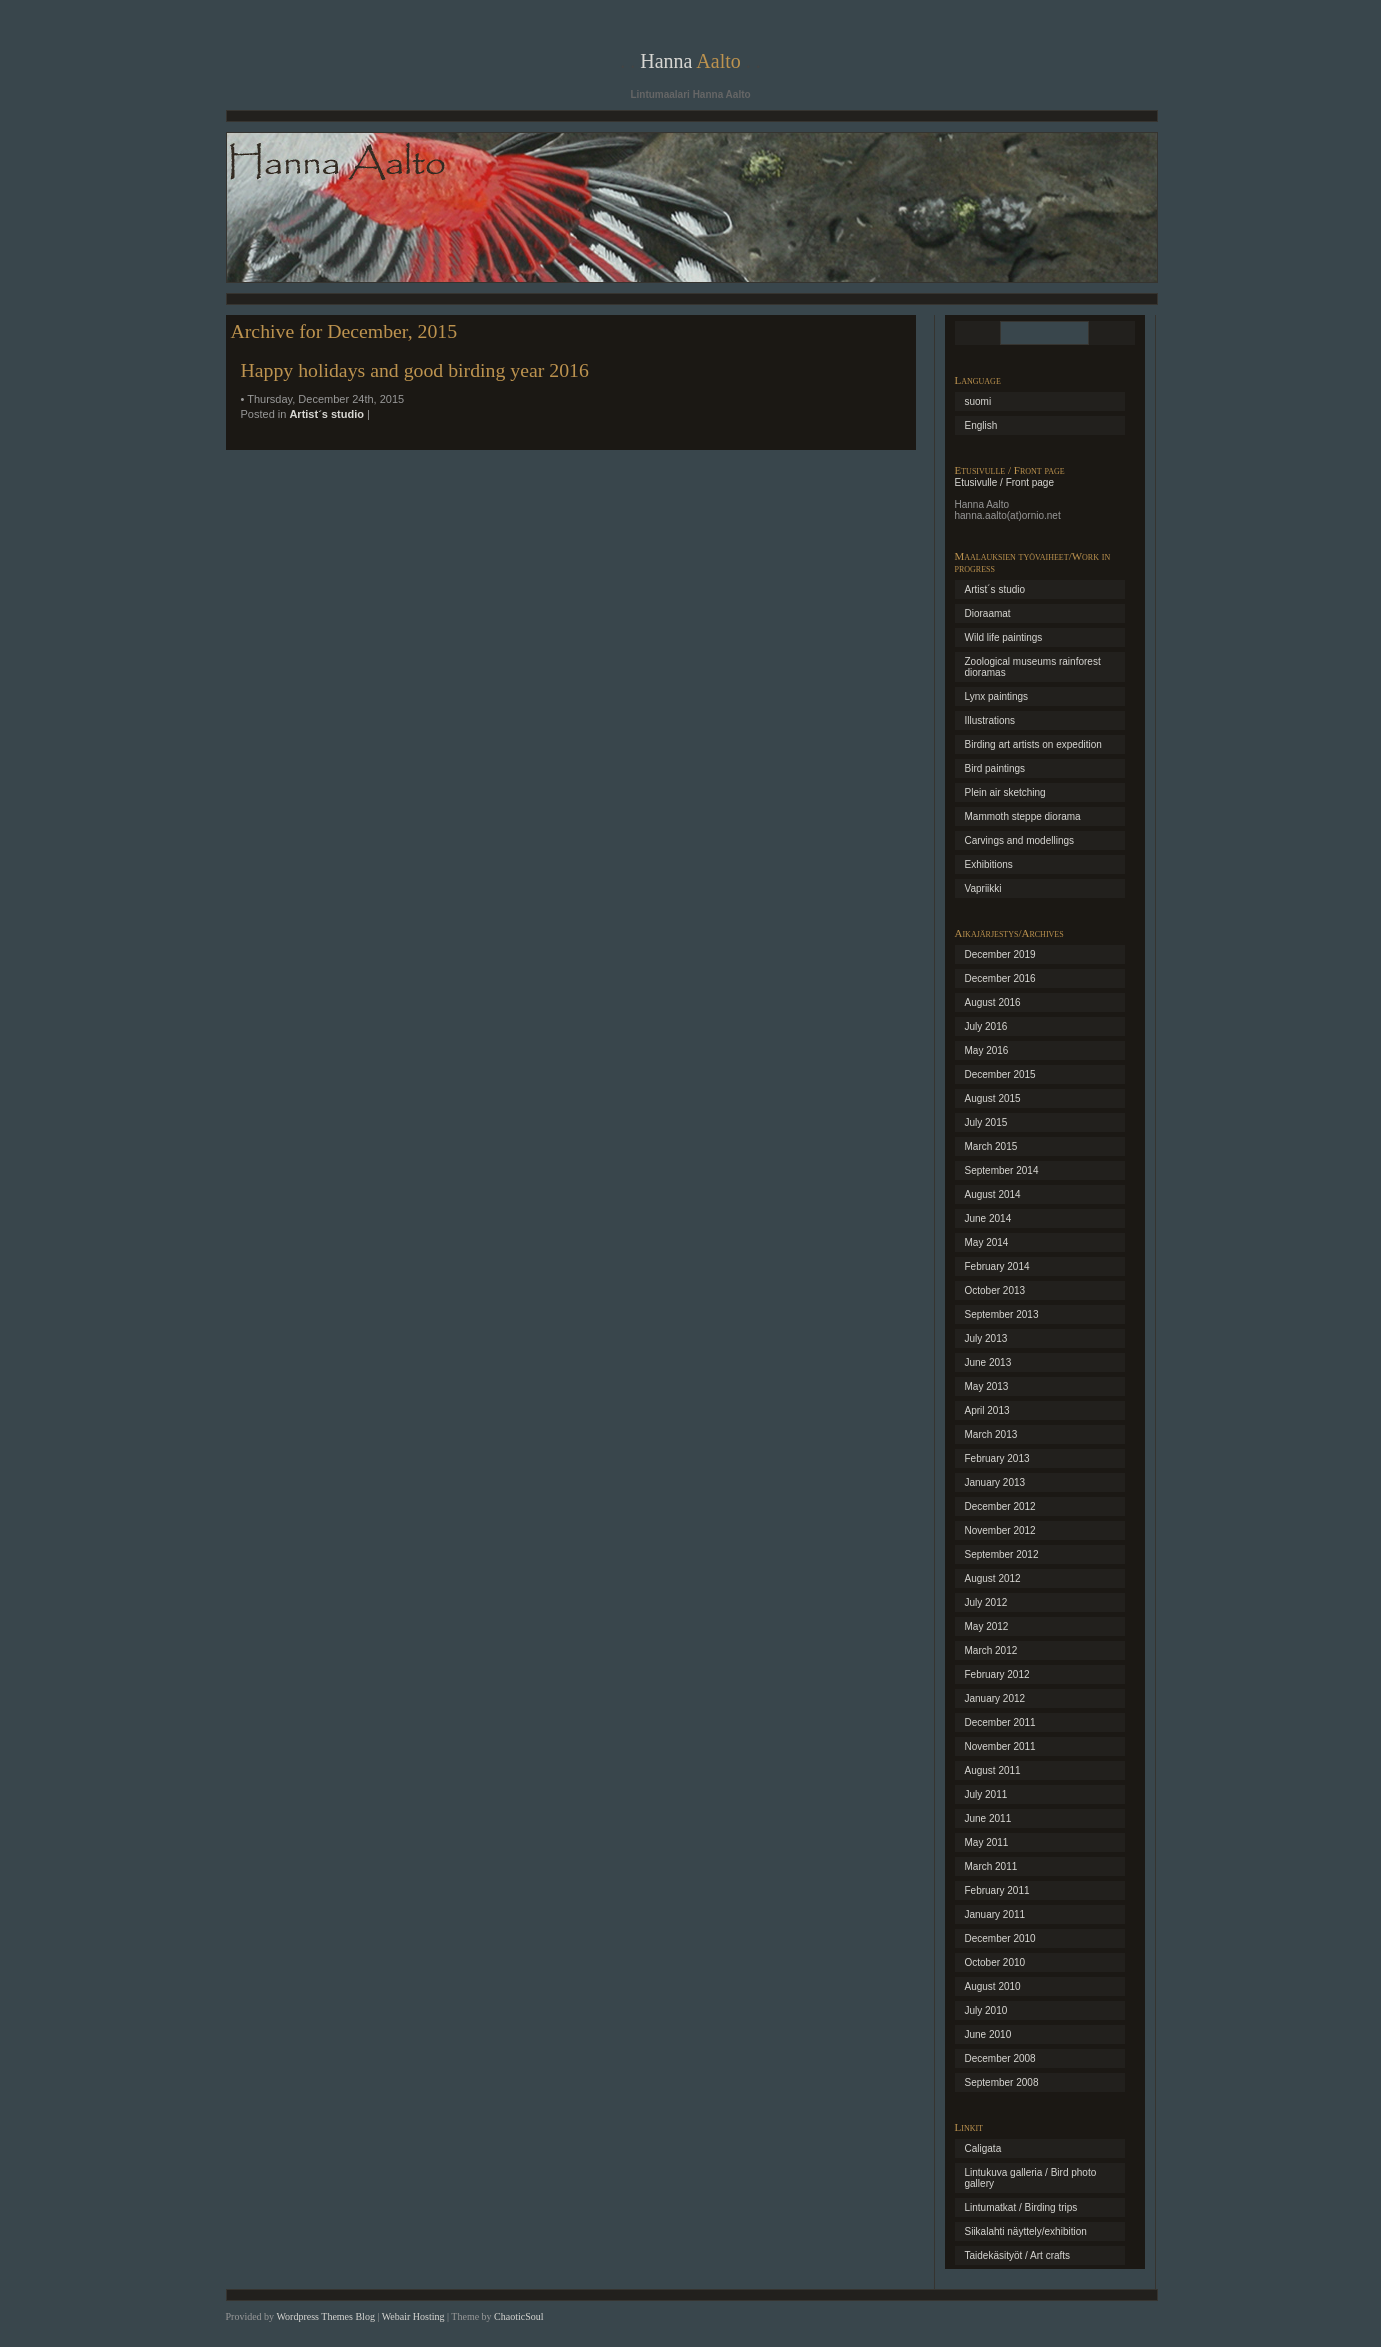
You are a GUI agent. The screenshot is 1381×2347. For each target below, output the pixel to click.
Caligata (983, 2148)
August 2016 (993, 1002)
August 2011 (993, 1770)
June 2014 (988, 1218)
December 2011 (1000, 1722)
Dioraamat (988, 613)
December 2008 (1000, 2058)
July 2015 (986, 1122)
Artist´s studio (326, 414)
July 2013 (986, 1338)
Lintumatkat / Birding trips (1021, 2207)
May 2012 (987, 1626)
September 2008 (1002, 2082)
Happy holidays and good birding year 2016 (415, 370)
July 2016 (986, 1026)
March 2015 (991, 1146)
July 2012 (986, 1602)
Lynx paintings (997, 696)
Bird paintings (995, 768)
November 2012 (1000, 1530)
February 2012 (997, 1674)
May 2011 (987, 1842)
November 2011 (1000, 1746)
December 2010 (1000, 1938)
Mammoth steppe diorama (1023, 816)
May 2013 (987, 1386)
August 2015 (993, 1098)
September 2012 (1002, 1554)
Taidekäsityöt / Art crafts (1018, 2255)
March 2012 (991, 1650)
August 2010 (993, 1986)
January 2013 (995, 1482)
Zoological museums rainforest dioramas (1033, 667)
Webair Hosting (413, 2316)
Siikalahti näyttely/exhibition (1026, 2231)
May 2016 (987, 1050)
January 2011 (995, 1914)
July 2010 (986, 2010)
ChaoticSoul (518, 2316)
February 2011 (997, 1890)
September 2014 (1002, 1170)
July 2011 (986, 1794)
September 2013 (1002, 1314)
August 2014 (993, 1194)
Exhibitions (989, 864)
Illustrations (990, 720)
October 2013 (995, 1290)
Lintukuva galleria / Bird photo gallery (1031, 2178)
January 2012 (995, 1698)
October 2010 (995, 1962)
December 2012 (1000, 1506)
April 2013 (987, 1410)
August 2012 (993, 1578)
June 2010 (988, 2034)
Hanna (690, 61)
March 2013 (991, 1434)
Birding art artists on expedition (1033, 744)
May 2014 (987, 1242)
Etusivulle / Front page (1005, 482)
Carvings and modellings (1020, 840)
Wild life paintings (1004, 637)
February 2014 (997, 1266)
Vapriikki (983, 888)
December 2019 (1000, 954)
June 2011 (988, 1818)
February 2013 (997, 1458)
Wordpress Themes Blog (325, 2316)
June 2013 (988, 1362)
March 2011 (991, 1866)
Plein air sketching (1005, 792)
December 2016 (1000, 978)
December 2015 (1000, 1074)
